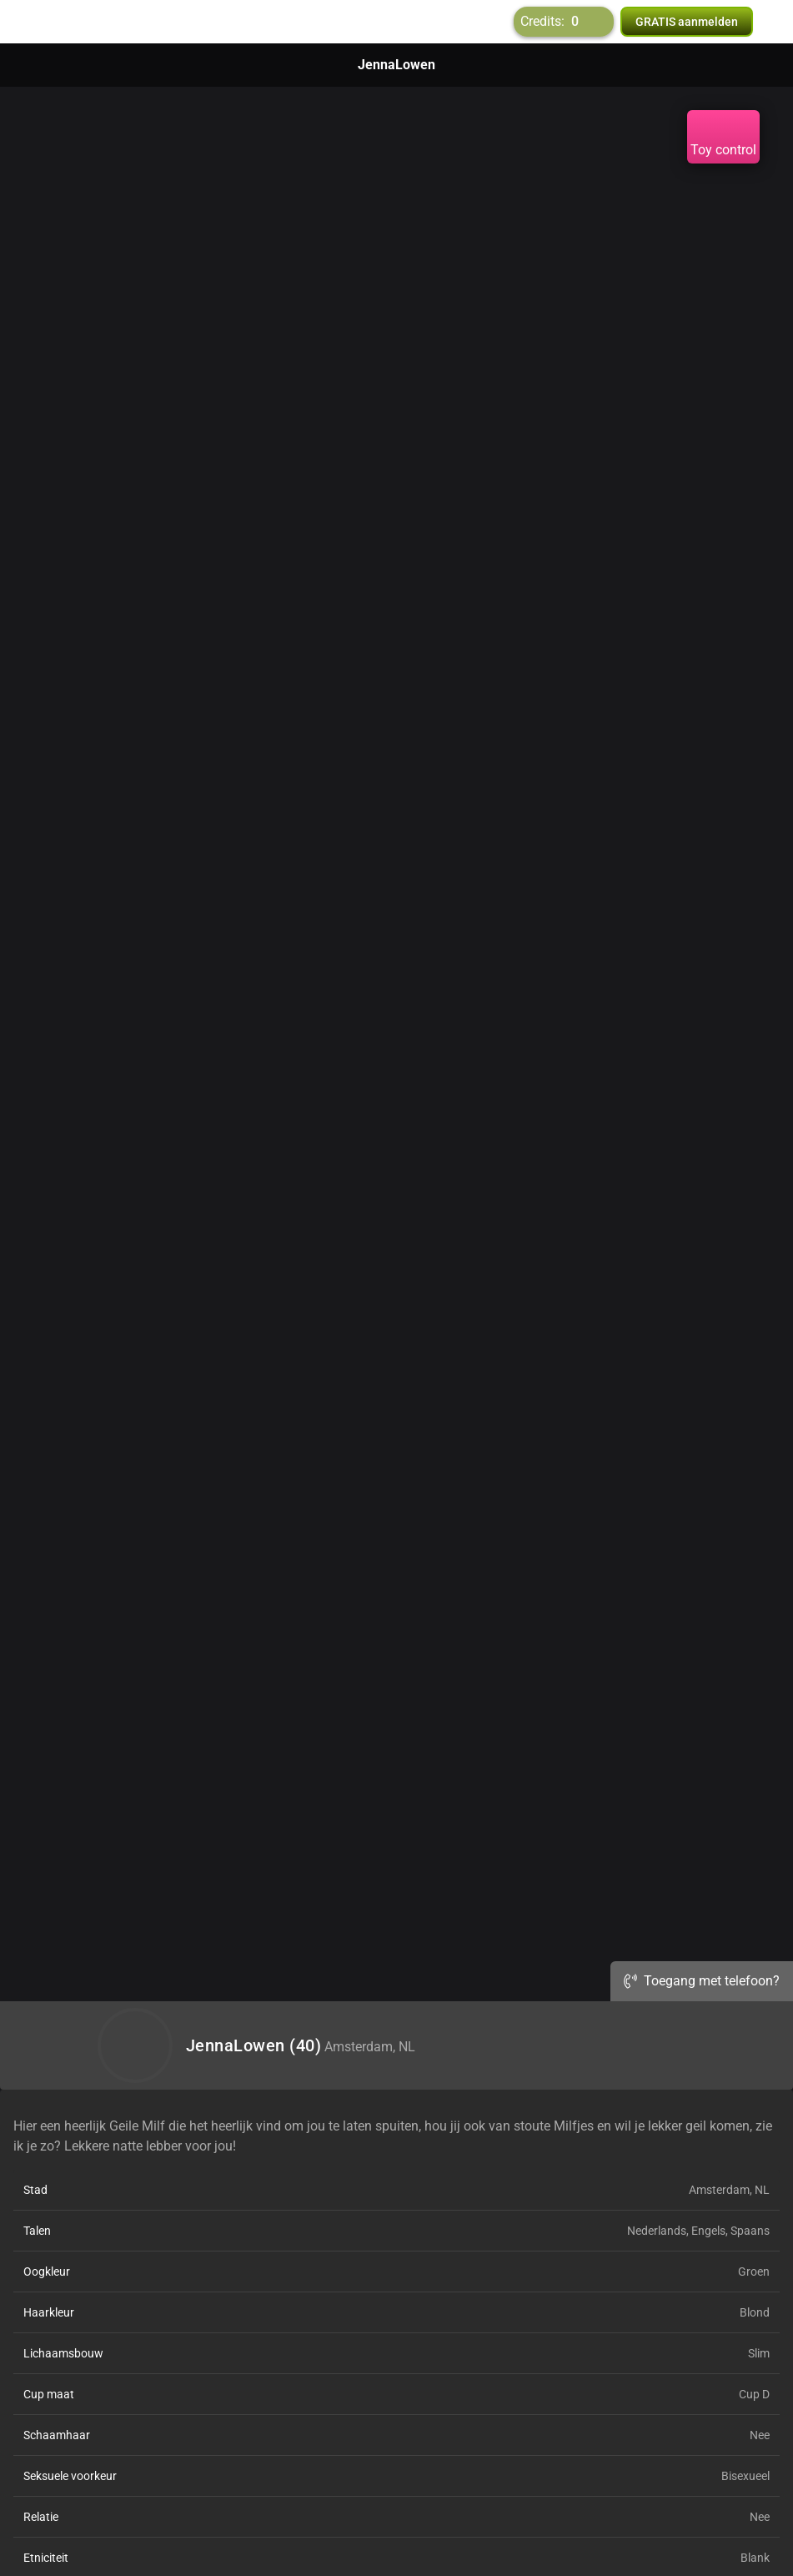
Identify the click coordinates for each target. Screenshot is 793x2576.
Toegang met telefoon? (702, 1981)
